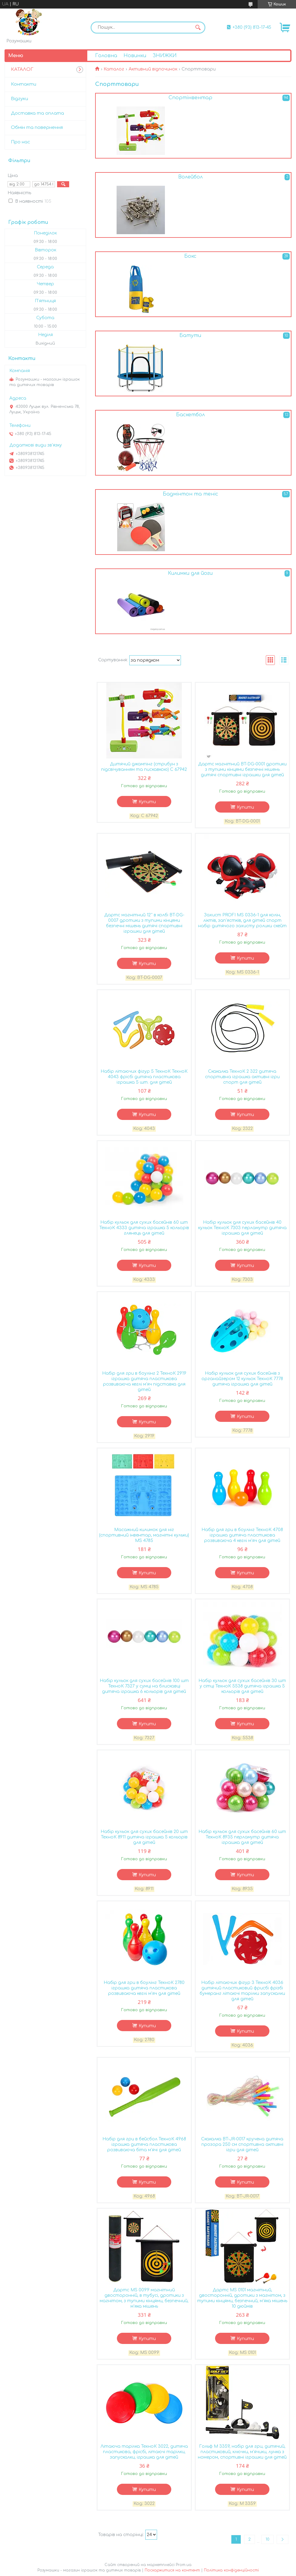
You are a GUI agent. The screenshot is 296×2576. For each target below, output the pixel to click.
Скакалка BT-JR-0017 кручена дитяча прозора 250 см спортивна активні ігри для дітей (242, 2144)
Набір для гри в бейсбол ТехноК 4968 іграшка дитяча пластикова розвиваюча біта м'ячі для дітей (144, 2144)
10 (267, 2539)
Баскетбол (190, 414)
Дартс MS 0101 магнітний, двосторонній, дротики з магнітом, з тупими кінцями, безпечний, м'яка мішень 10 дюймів (242, 2298)
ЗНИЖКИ (165, 55)
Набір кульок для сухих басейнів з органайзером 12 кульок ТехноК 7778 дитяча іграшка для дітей (242, 1378)
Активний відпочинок (153, 69)
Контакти (23, 84)
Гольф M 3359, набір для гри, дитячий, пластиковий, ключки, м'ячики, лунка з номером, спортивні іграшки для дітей (242, 2452)
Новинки (135, 55)
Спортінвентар (190, 97)
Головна (106, 55)
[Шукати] (198, 27)
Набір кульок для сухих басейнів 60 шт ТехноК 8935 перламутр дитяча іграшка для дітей (242, 1837)
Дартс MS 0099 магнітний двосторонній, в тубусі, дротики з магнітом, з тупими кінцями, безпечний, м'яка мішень (144, 2298)
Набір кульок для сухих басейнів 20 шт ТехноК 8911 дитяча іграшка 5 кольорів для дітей (144, 1837)
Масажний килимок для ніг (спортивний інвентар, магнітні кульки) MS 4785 (144, 1535)
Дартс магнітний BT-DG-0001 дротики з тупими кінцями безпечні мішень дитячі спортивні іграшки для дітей (242, 769)
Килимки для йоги (190, 573)
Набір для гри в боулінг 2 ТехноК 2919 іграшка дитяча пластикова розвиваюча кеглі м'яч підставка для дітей (144, 1381)
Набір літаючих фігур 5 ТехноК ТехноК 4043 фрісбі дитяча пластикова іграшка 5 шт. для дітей (144, 1077)
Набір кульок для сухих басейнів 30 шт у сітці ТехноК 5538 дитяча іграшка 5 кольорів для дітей (242, 1686)
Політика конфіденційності (231, 2570)
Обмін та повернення (37, 127)
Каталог (114, 69)
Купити (147, 802)
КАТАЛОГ (22, 69)
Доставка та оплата (37, 113)
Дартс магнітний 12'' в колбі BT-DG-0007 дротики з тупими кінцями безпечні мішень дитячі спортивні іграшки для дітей (144, 923)
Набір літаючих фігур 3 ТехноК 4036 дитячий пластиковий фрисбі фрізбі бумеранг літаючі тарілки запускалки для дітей (242, 1990)
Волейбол (190, 177)
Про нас (20, 142)
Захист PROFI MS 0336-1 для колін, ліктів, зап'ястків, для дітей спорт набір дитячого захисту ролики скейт (242, 920)
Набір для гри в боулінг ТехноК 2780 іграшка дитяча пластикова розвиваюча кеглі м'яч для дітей (144, 1988)
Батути (190, 335)
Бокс (190, 256)
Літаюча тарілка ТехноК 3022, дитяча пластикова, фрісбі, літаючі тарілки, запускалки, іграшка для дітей (144, 2452)
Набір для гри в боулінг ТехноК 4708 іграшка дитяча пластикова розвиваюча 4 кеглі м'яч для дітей (242, 1535)
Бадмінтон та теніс (190, 494)
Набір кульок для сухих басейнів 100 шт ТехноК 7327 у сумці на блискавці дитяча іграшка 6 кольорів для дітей (144, 1686)
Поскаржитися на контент (172, 2570)
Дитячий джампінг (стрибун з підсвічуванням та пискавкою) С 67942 (144, 767)
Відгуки (19, 98)
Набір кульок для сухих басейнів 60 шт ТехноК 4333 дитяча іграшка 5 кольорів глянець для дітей (144, 1228)
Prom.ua (183, 2565)
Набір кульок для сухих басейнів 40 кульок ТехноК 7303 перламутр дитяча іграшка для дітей (242, 1228)
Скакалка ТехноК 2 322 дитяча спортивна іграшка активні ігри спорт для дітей (242, 1077)
